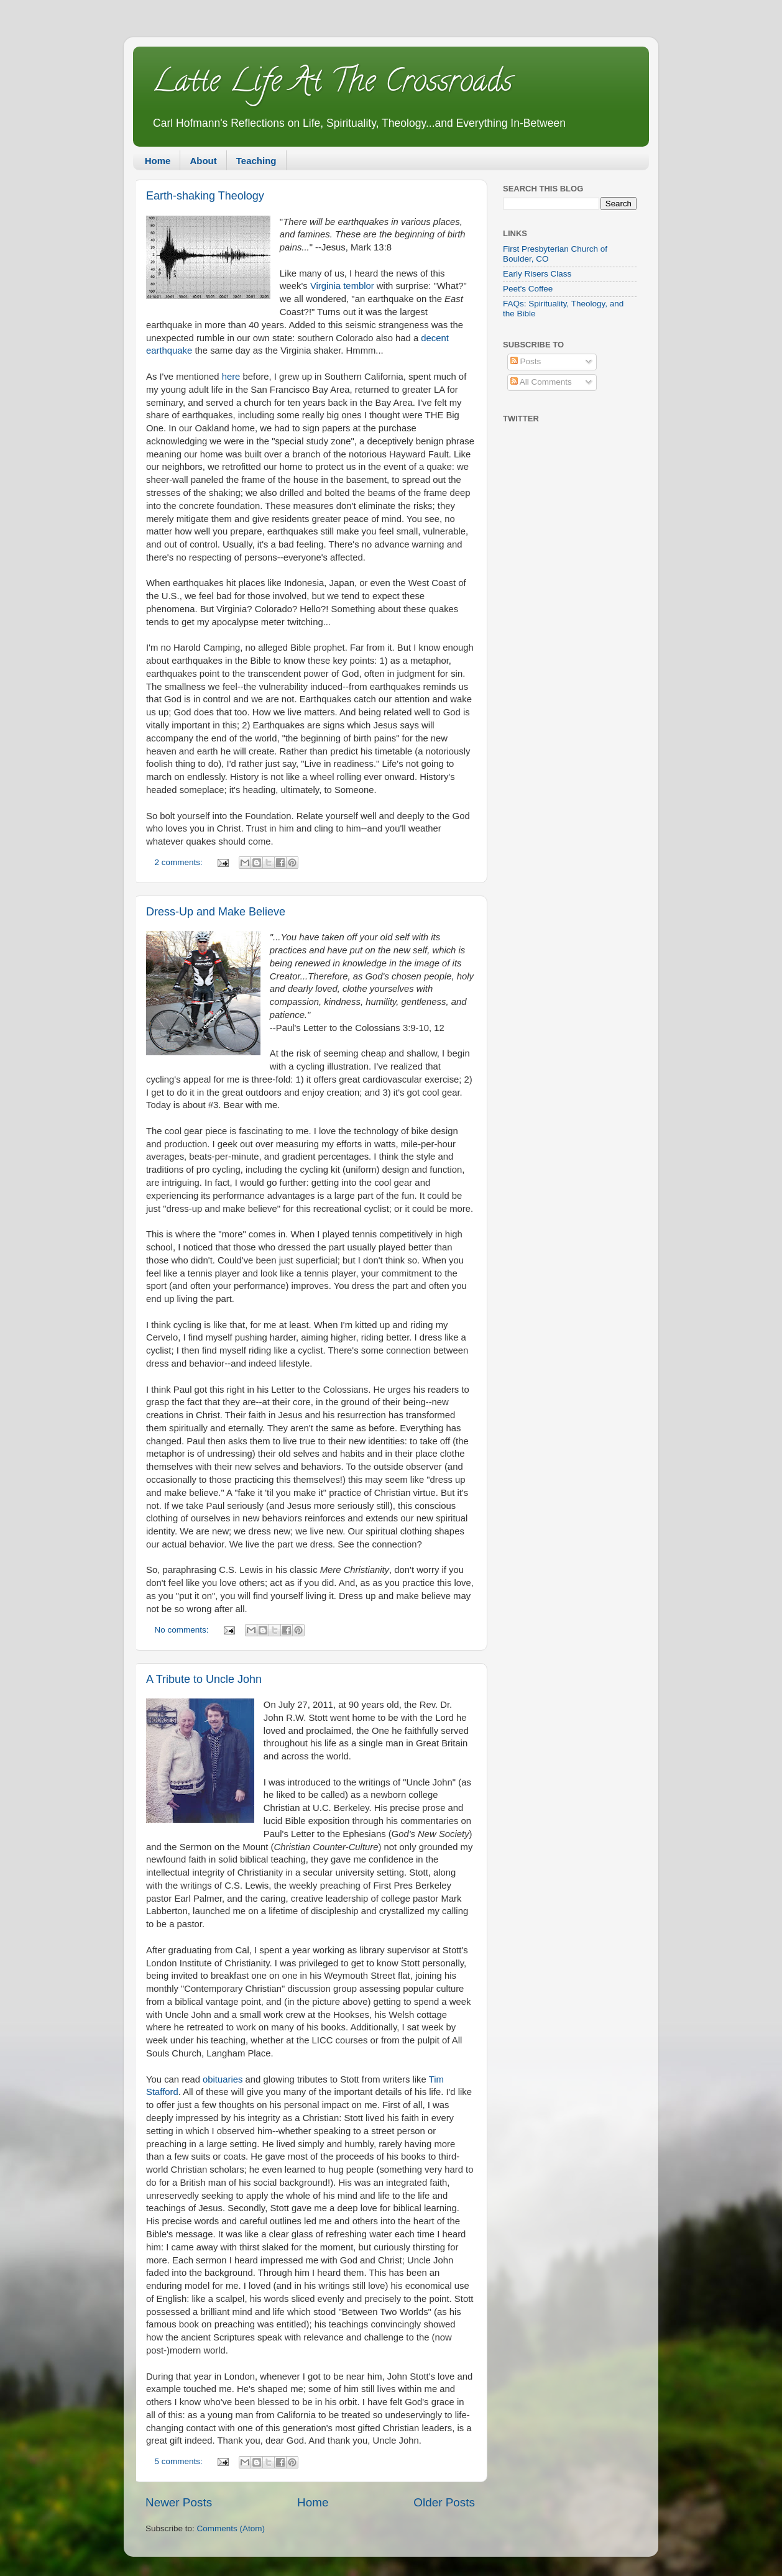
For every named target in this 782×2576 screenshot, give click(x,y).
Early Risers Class (537, 273)
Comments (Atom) (231, 2528)
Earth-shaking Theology (205, 196)
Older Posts (444, 2502)
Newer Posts (178, 2502)
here (232, 377)
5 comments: (180, 2461)
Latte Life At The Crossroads (332, 84)
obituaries (222, 2079)
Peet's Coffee (528, 288)
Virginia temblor (342, 286)
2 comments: (180, 862)
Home (158, 160)
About (203, 160)
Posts (525, 361)
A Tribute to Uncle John (204, 1679)
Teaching (256, 160)
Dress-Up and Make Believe (215, 911)
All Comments (541, 382)
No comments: (183, 1629)
